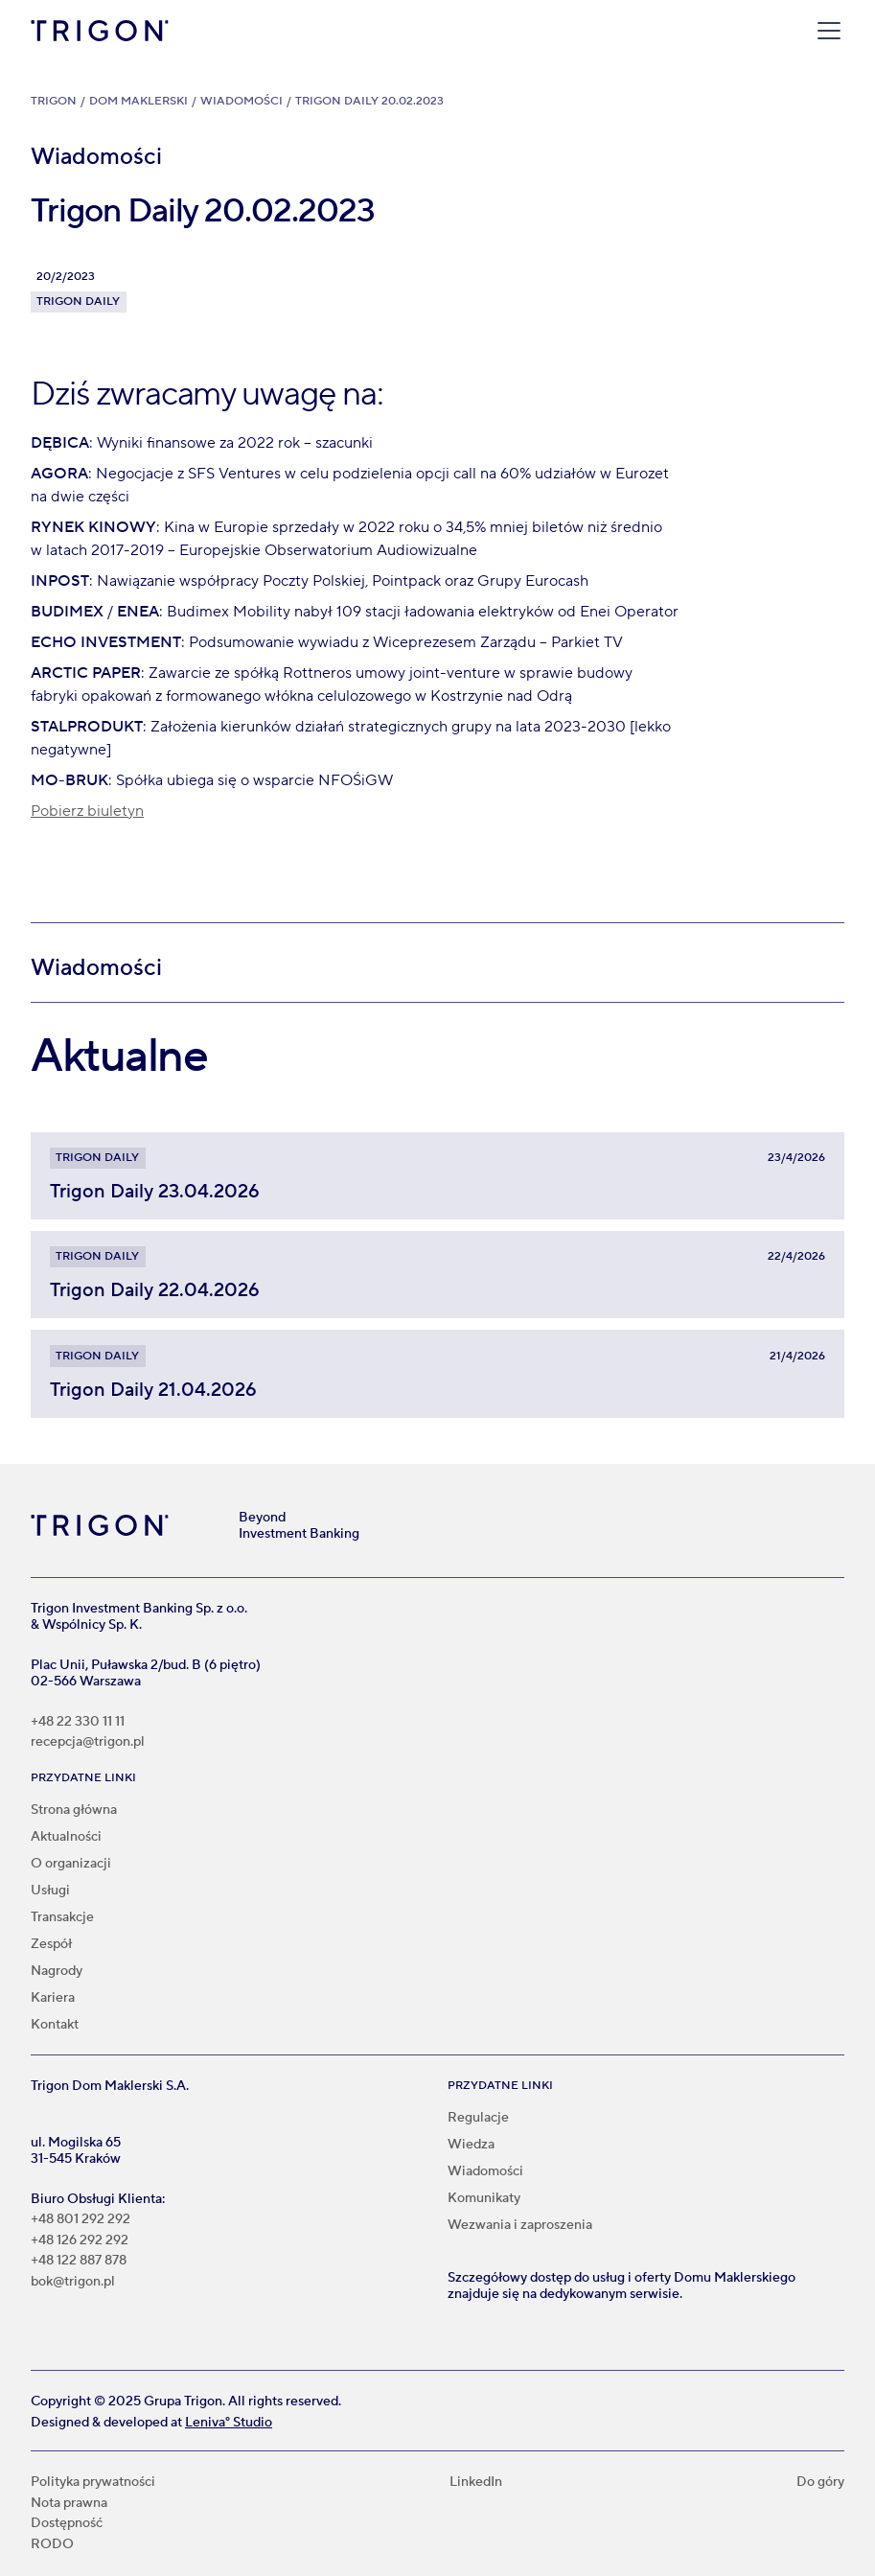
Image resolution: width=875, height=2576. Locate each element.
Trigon (54, 101)
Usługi (50, 1890)
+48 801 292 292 (80, 2220)
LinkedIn (475, 2482)
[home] (100, 30)
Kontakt (55, 2024)
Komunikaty (484, 2198)
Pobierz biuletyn (87, 811)
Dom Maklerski (138, 101)
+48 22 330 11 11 (78, 1722)
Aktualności (66, 1836)
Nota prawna (69, 2503)
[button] (825, 31)
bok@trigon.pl (73, 2282)
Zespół (51, 1944)
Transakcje (62, 1917)
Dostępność (67, 2524)
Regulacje (478, 2117)
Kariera (53, 1998)
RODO (52, 2545)
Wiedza (471, 2144)
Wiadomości (241, 101)
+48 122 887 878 (79, 2261)
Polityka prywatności (93, 2482)
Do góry (820, 2482)
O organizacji (71, 1863)
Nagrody (56, 1971)
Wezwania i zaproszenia (520, 2225)
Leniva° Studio (228, 2422)
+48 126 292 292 (79, 2241)
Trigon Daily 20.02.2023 (369, 101)
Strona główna (74, 1810)
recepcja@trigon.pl (88, 1742)
